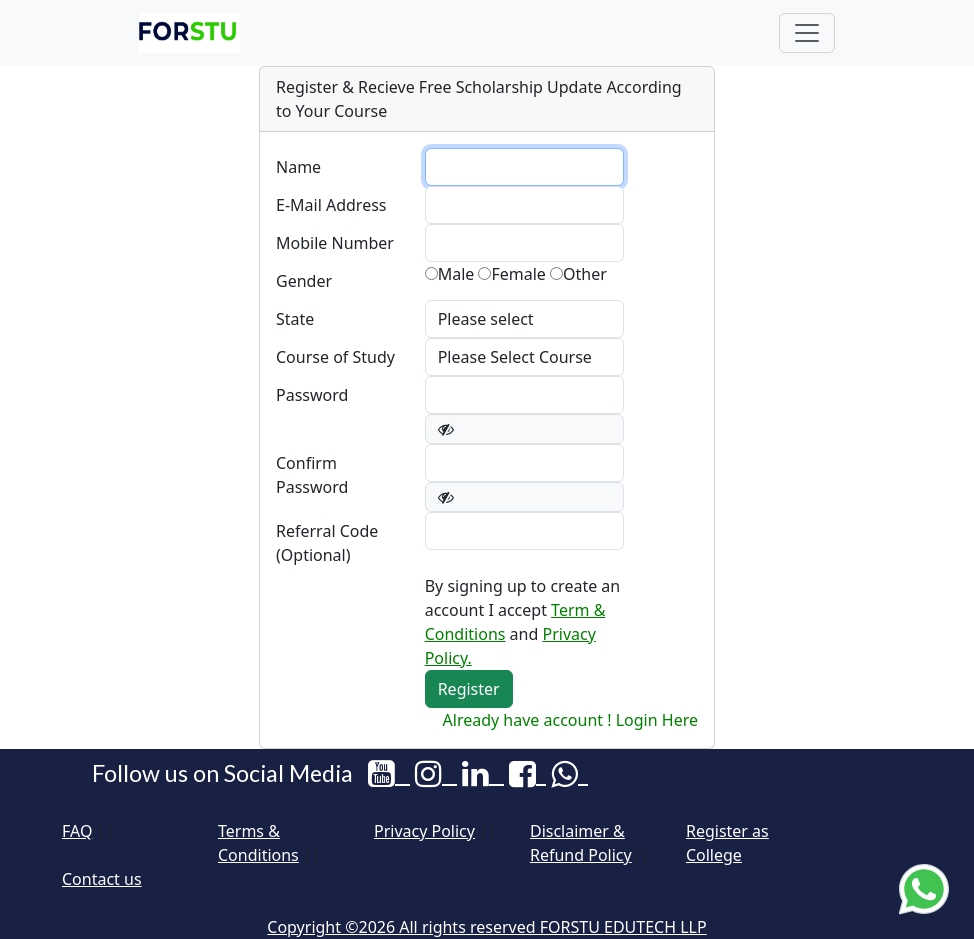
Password (312, 395)
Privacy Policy (424, 831)
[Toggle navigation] (807, 33)
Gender (304, 281)
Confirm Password (312, 475)
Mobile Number (335, 243)
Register (469, 689)
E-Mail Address (331, 205)
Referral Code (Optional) (327, 543)
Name (298, 167)
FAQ (77, 831)
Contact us (102, 879)
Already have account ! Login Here (570, 720)
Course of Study (335, 357)
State (295, 319)
